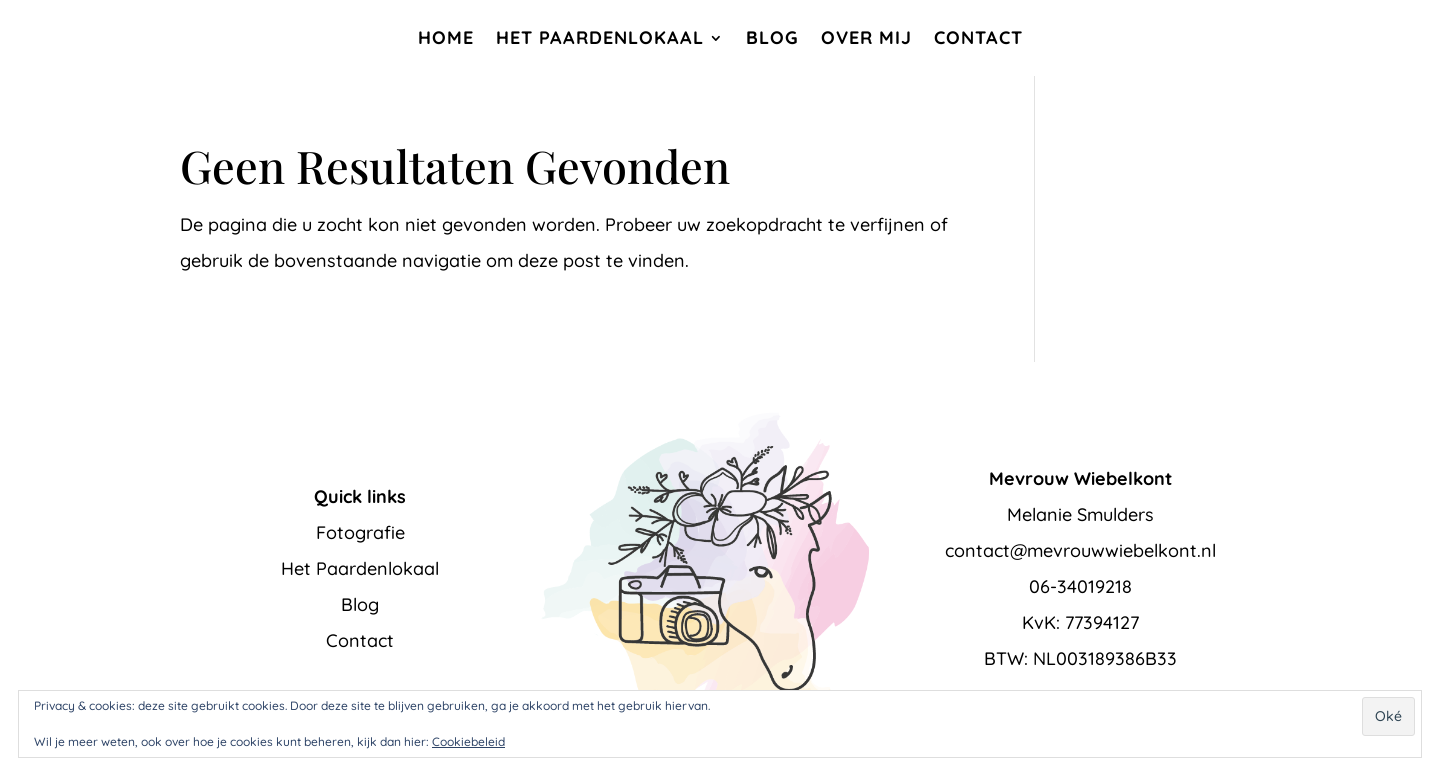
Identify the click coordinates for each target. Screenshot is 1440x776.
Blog (772, 37)
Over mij (866, 37)
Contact (978, 37)
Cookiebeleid (468, 741)
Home (446, 37)
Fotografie (360, 532)
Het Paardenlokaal (600, 37)
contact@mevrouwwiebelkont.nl (1080, 550)
